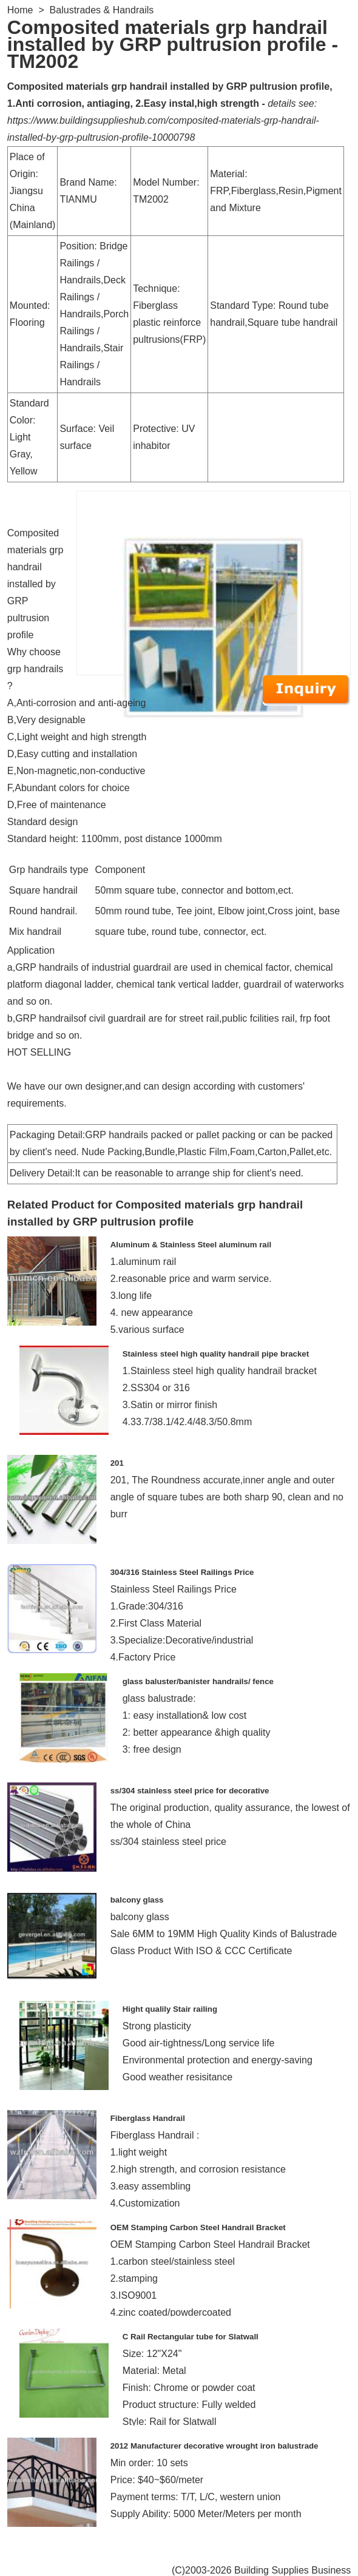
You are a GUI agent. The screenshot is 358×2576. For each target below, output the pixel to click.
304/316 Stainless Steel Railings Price (182, 1572)
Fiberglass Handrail (147, 2118)
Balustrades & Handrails (102, 10)
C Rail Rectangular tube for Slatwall (190, 2336)
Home (20, 10)
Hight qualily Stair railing (170, 2009)
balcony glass (137, 1899)
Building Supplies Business (292, 2570)
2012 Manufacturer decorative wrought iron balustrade (214, 2445)
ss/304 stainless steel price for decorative (189, 1790)
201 (117, 1463)
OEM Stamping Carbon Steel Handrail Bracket (198, 2227)
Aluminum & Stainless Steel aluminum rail (190, 1244)
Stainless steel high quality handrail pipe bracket (216, 1353)
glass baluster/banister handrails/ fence (198, 1681)
